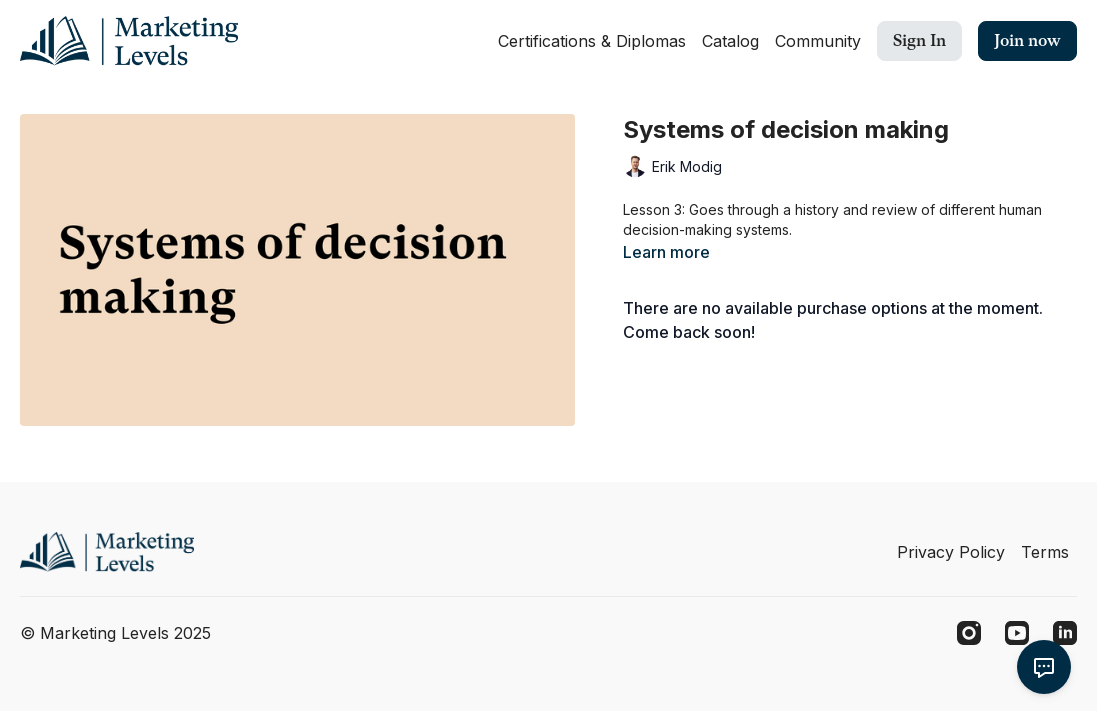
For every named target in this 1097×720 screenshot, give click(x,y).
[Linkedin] (1065, 633)
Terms (1045, 552)
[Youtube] (1017, 633)
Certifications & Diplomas (592, 41)
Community (818, 41)
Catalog (730, 41)
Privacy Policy (951, 552)
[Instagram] (969, 633)
